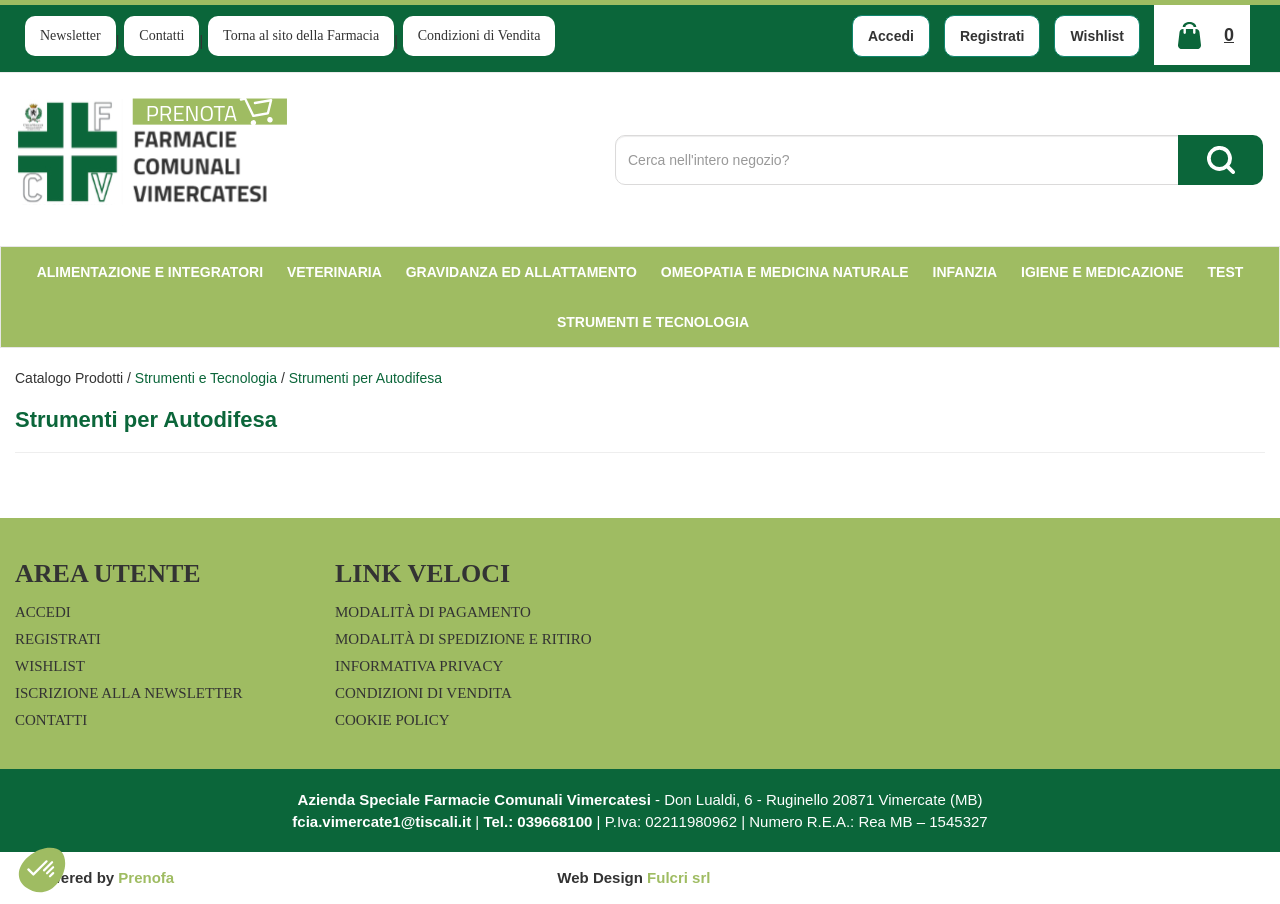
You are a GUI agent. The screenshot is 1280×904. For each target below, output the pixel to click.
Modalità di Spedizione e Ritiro (463, 639)
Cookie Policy (392, 720)
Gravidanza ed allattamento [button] (521, 272)
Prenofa (146, 877)
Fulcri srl (678, 877)
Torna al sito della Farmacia (301, 35)
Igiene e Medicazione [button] (1102, 272)
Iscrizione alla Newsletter (128, 693)
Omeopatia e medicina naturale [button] (785, 272)
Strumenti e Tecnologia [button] (653, 322)
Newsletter (70, 35)
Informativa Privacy (419, 666)
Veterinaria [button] (334, 272)
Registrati (992, 36)
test (1226, 272)
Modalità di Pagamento (433, 612)
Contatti (161, 35)
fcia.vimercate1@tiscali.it (381, 821)
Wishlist (1097, 36)
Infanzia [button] (965, 272)
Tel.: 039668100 (537, 821)
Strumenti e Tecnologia (206, 378)
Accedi (891, 36)
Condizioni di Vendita (479, 35)
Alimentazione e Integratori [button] (150, 272)
